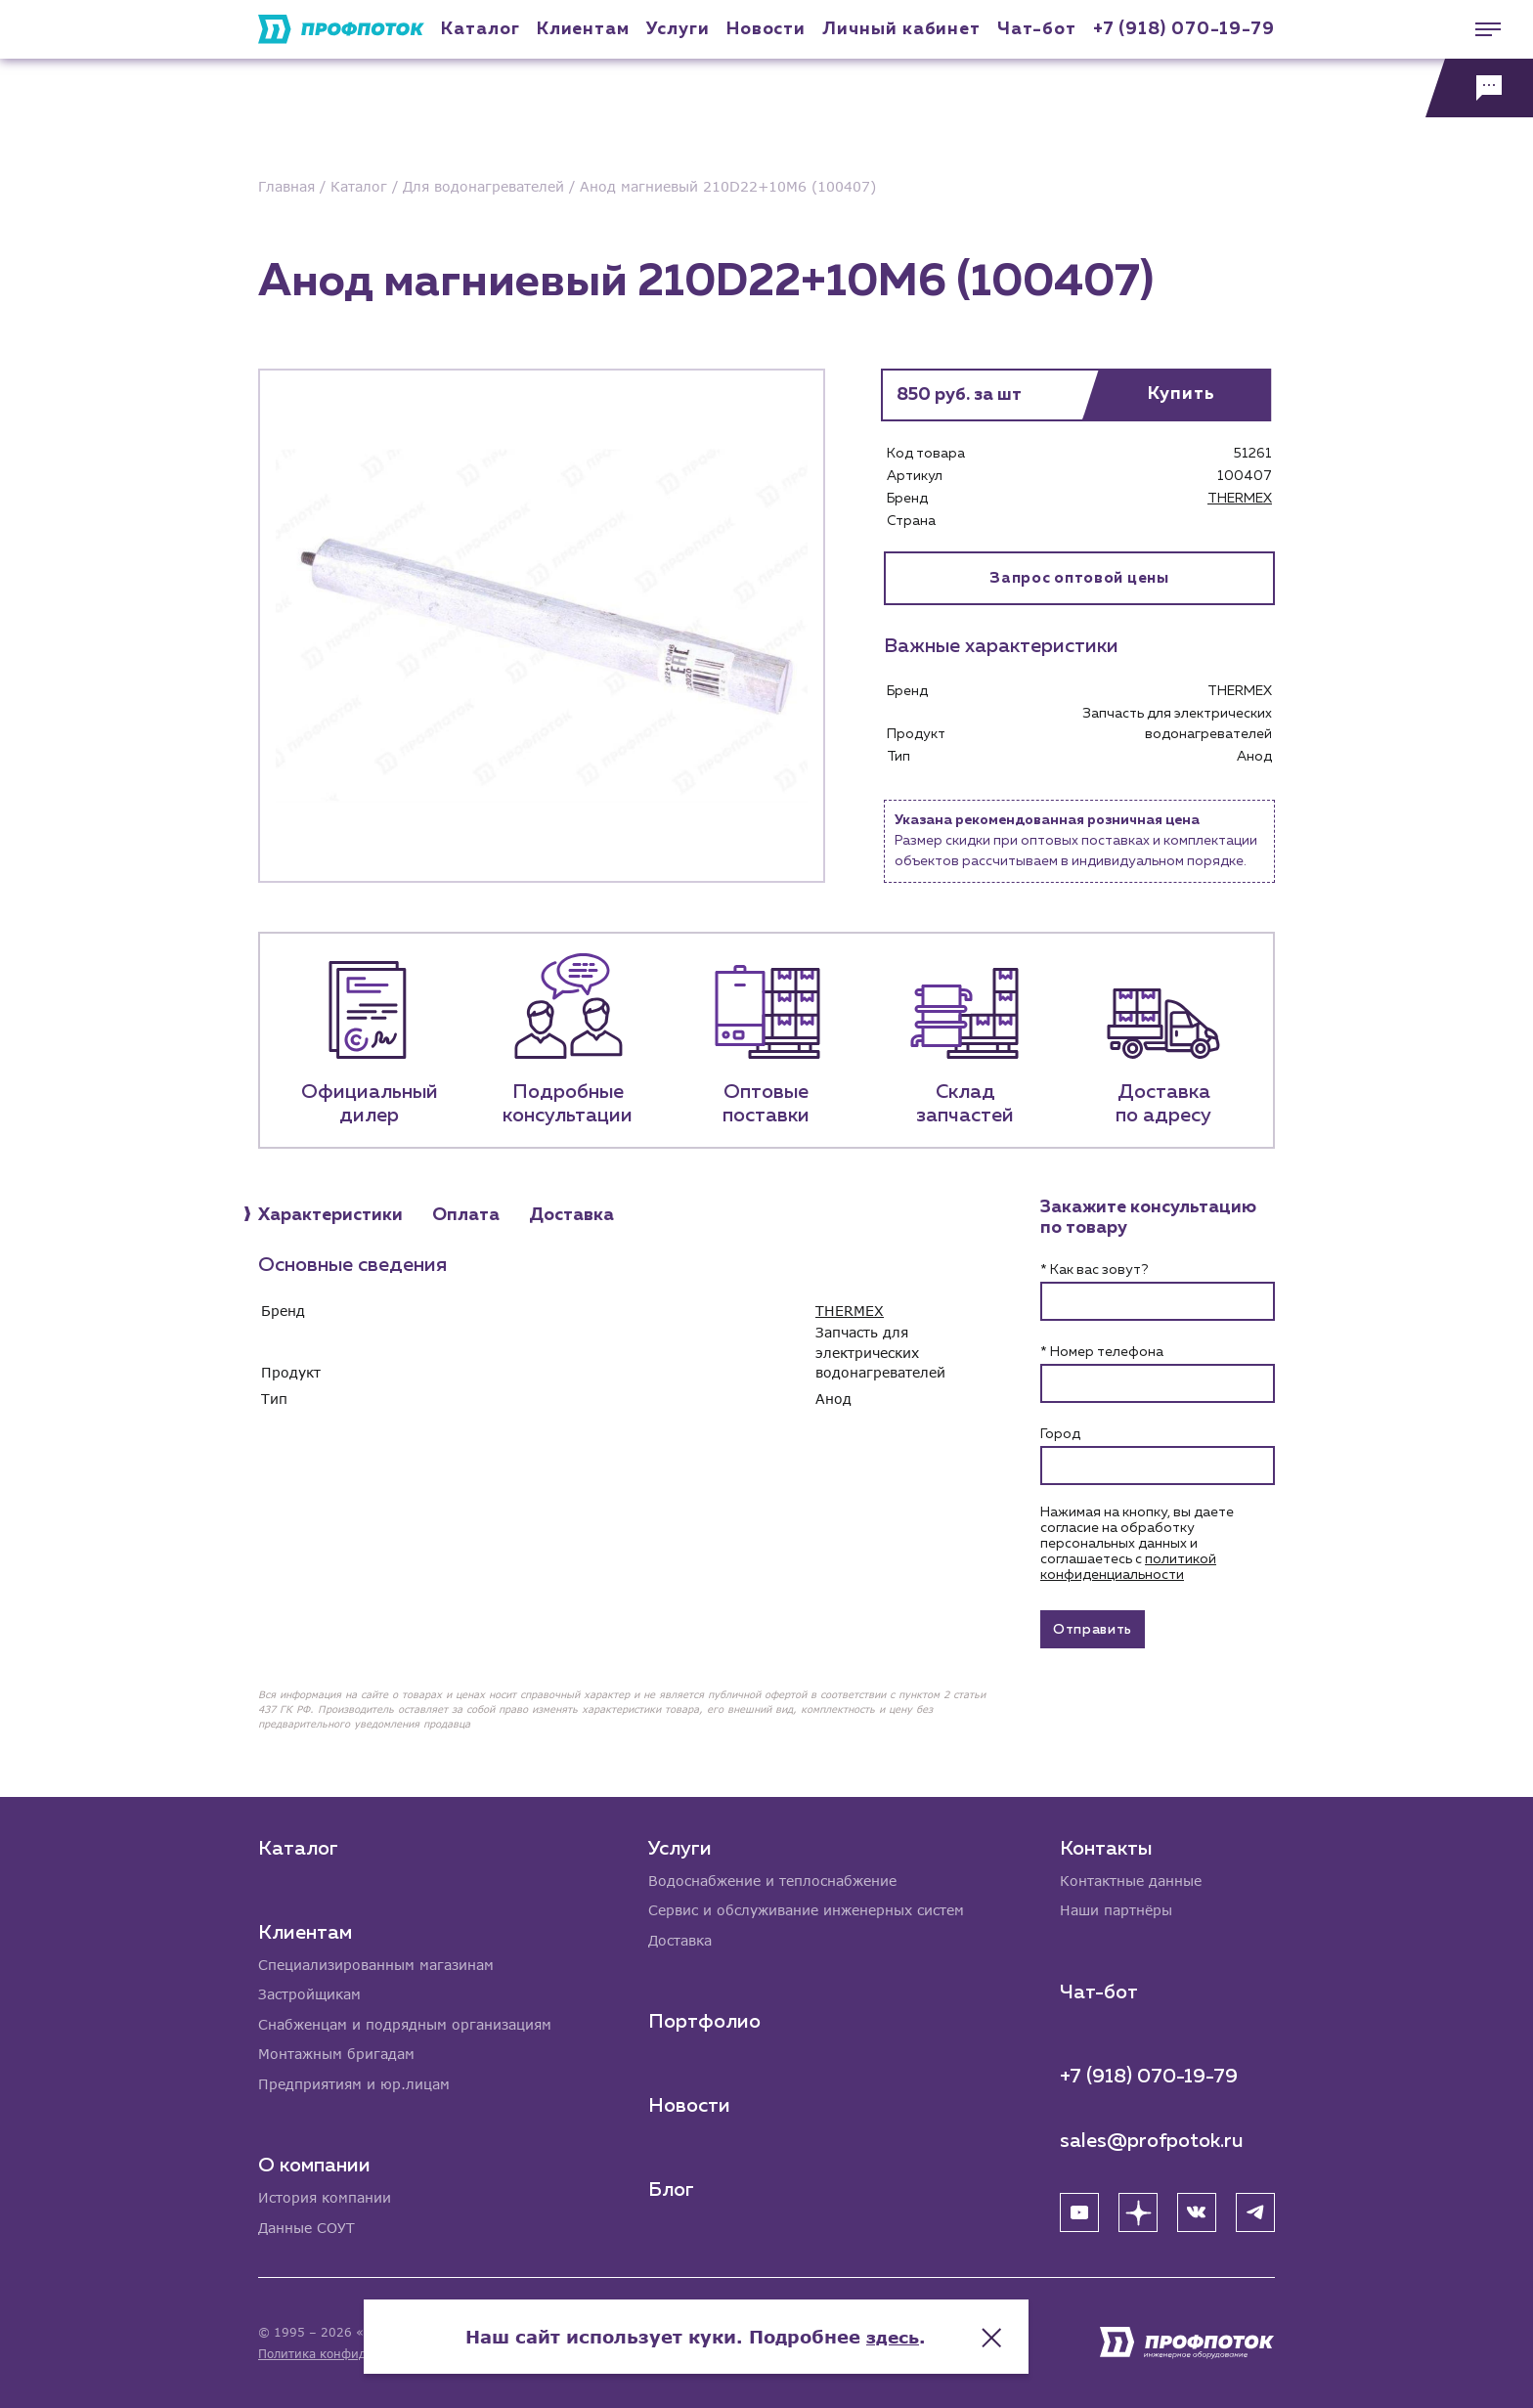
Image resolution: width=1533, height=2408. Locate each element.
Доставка (680, 1938)
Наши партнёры (1116, 1908)
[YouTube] (1079, 2209)
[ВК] (1196, 2209)
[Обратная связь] (1479, 88)
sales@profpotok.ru (1152, 2138)
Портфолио (704, 2020)
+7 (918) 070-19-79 (1184, 29)
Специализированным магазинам (376, 1961)
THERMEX (1239, 498)
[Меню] (1479, 29)
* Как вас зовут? (1094, 1270)
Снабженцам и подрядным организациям (404, 2022)
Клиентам (583, 29)
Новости (689, 2104)
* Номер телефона (1101, 1352)
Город (1060, 1434)
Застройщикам (309, 1992)
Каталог (480, 29)
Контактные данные (1131, 1877)
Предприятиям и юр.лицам (354, 2083)
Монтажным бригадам (336, 2052)
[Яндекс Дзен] (1138, 2209)
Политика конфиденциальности (354, 2353)
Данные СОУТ (306, 2227)
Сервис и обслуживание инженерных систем (806, 1908)
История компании (324, 2197)
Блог (671, 2188)
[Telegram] (1255, 2209)
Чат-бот (1036, 29)
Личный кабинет (901, 29)
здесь (964, 2330)
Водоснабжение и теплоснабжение (772, 1877)
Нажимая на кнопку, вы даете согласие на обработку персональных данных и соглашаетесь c (1137, 1544)
